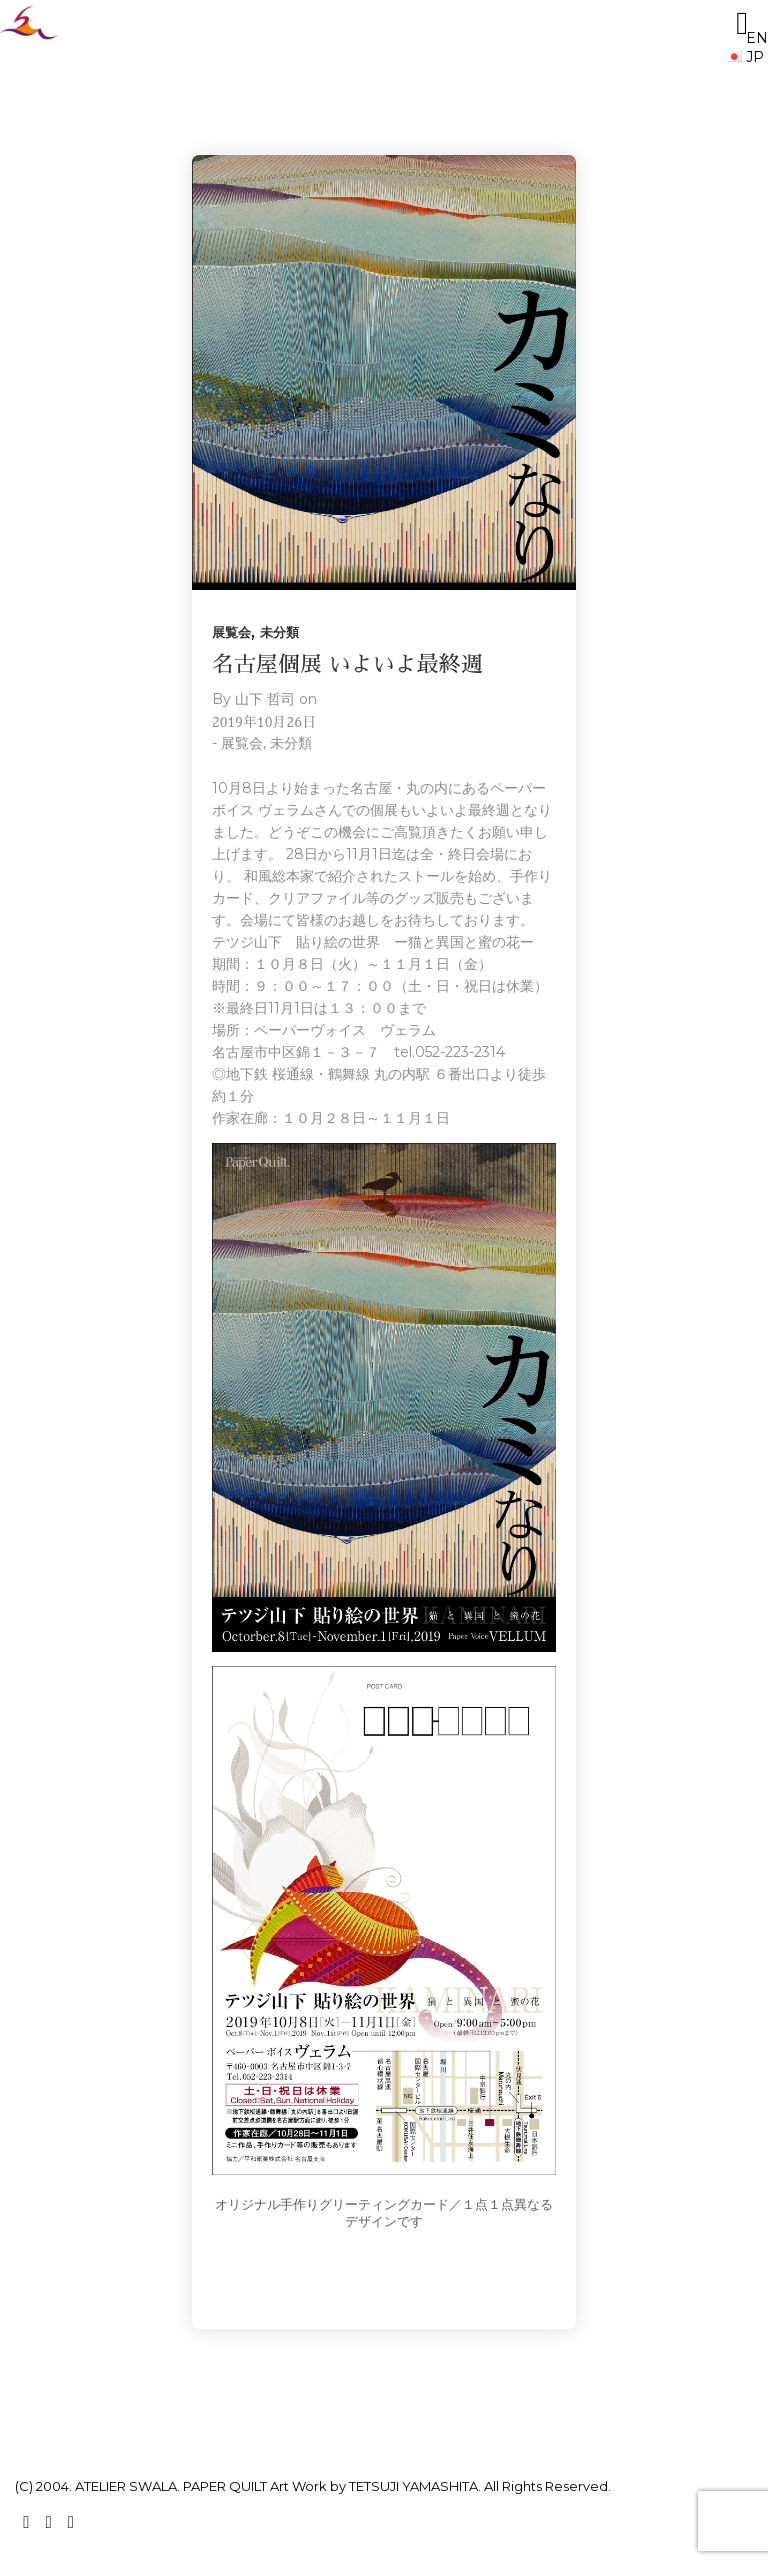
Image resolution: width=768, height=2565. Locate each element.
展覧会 (231, 632)
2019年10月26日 (264, 722)
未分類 (279, 632)
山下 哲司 (265, 699)
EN (747, 38)
